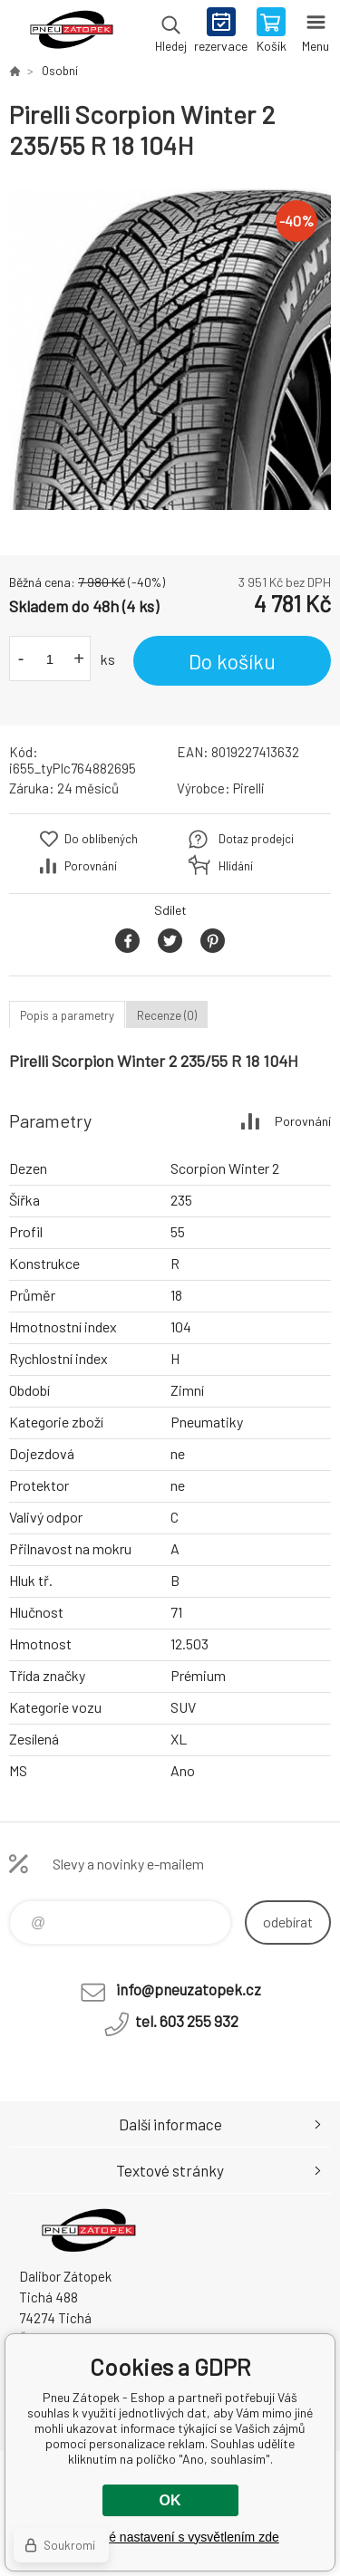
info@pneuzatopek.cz (188, 1989)
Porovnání (90, 866)
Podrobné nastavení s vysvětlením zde (169, 2537)
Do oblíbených (101, 838)
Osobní (60, 70)
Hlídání (236, 866)
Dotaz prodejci (256, 838)
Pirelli (249, 788)
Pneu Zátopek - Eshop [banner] (71, 31)
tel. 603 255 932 (186, 2021)
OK (170, 2500)
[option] (170, 349)
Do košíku (232, 661)
